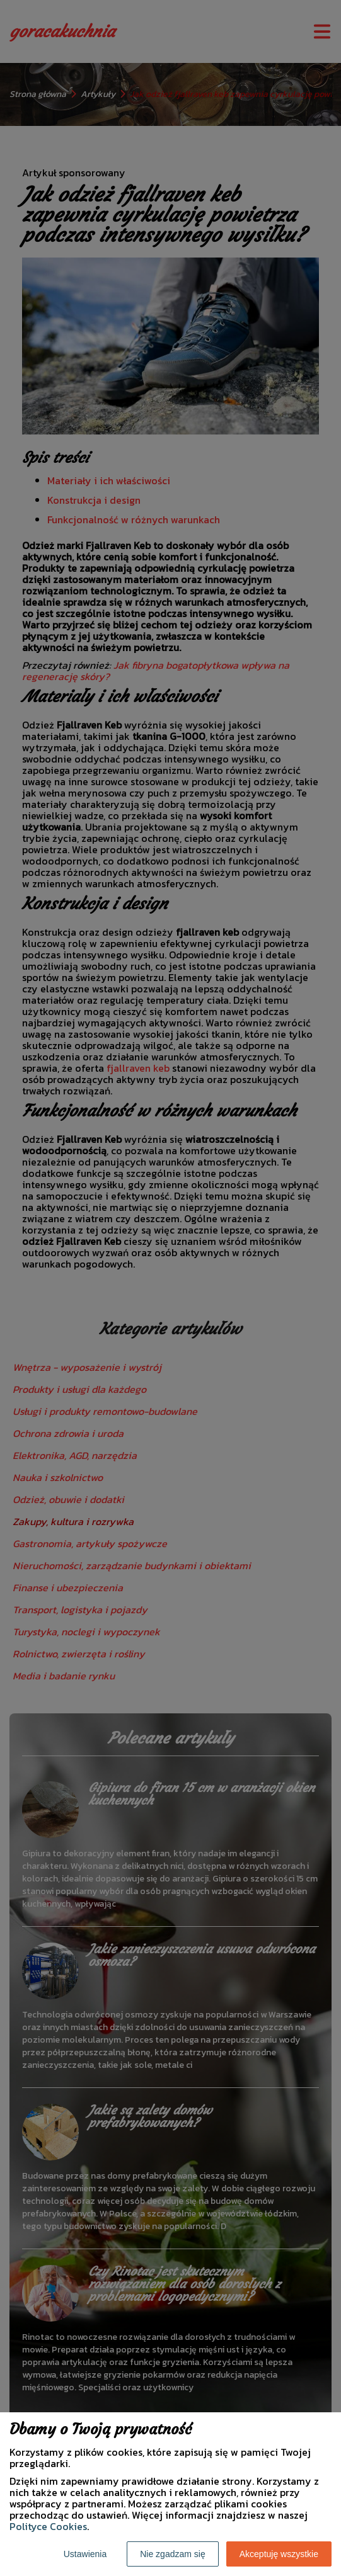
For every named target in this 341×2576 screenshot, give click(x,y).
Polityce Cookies (48, 2526)
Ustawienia (85, 2554)
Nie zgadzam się (172, 2554)
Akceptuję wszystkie (279, 2554)
